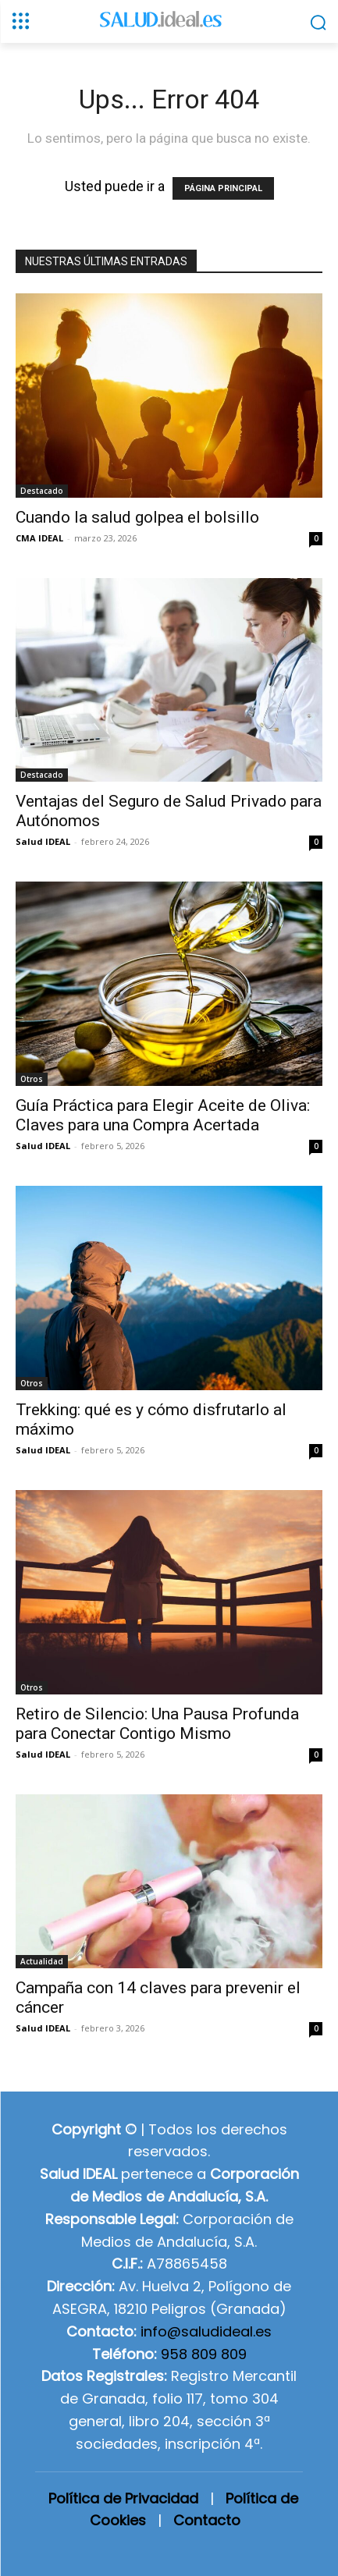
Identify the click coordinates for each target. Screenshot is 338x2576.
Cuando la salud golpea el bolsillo (137, 517)
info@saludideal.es (206, 2331)
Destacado (41, 490)
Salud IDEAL (43, 841)
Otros (31, 1078)
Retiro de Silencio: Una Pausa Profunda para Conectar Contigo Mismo (157, 1724)
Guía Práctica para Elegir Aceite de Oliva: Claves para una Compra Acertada (163, 1115)
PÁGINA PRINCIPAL (223, 188)
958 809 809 (204, 2354)
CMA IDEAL (39, 538)
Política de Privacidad (123, 2498)
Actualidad (41, 1961)
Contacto (206, 2520)
